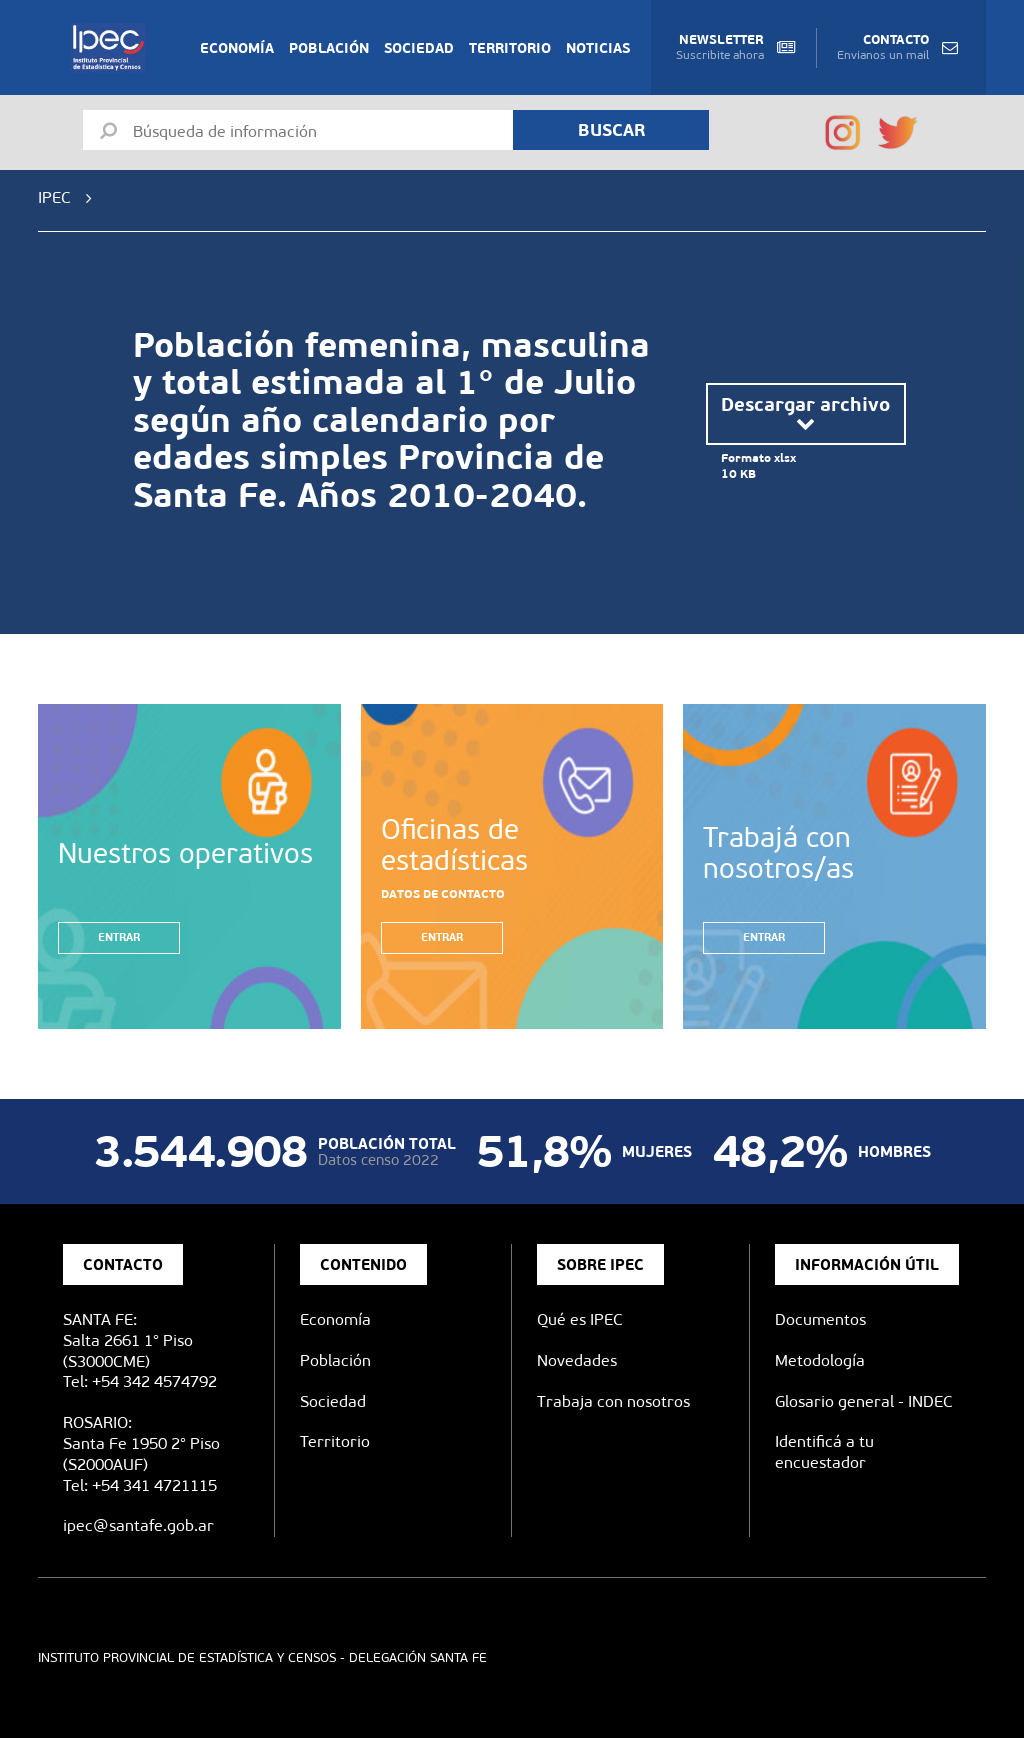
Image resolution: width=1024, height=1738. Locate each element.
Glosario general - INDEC (864, 1401)
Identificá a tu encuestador (824, 1452)
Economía (237, 48)
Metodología (820, 1360)
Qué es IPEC (580, 1319)
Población (329, 48)
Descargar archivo (805, 413)
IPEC (54, 197)
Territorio (510, 48)
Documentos (820, 1319)
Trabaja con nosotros (613, 1401)
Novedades (577, 1360)
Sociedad (419, 48)
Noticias (598, 48)
